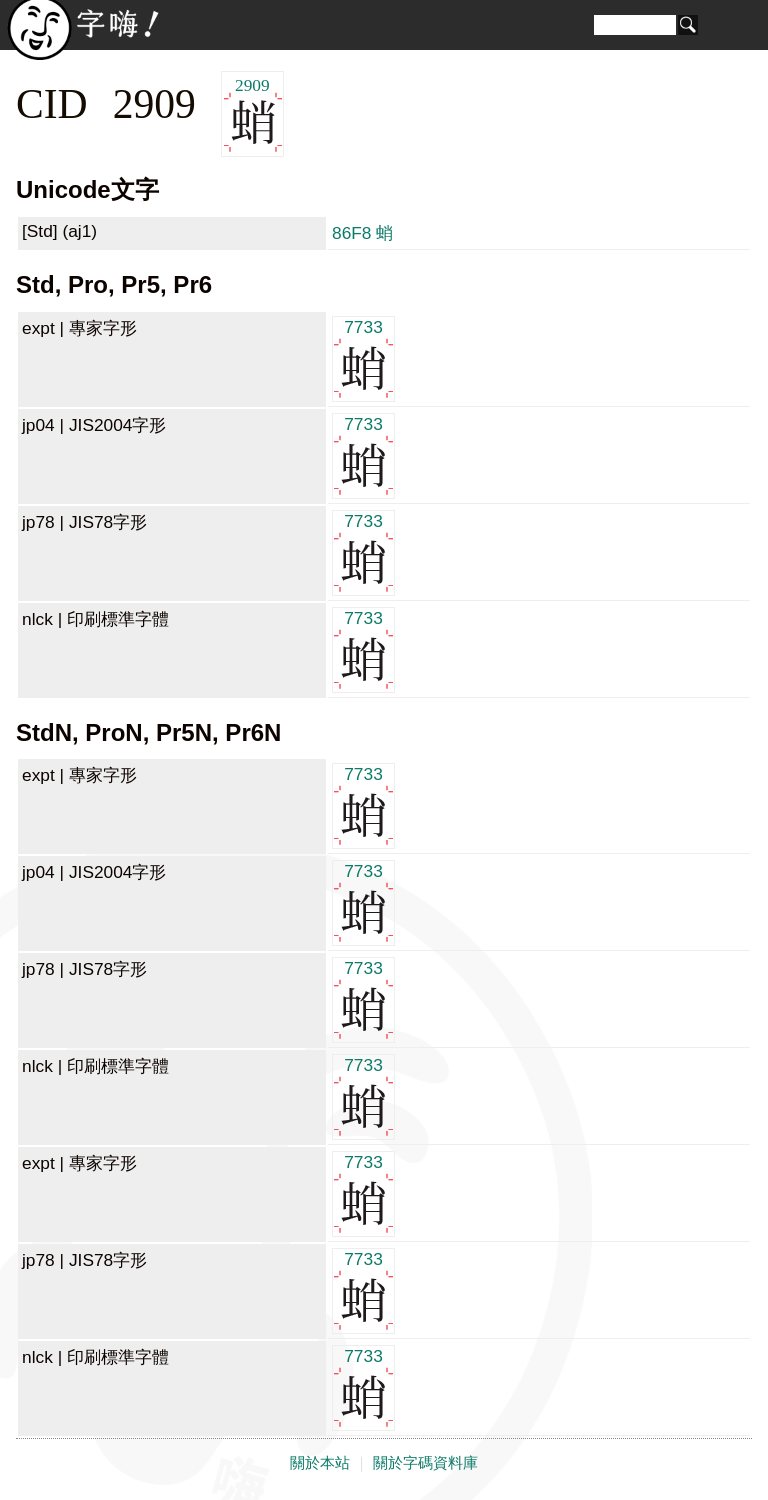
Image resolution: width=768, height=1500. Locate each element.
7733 (363, 357)
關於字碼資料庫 (425, 1463)
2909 (252, 114)
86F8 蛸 (362, 233)
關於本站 (320, 1463)
